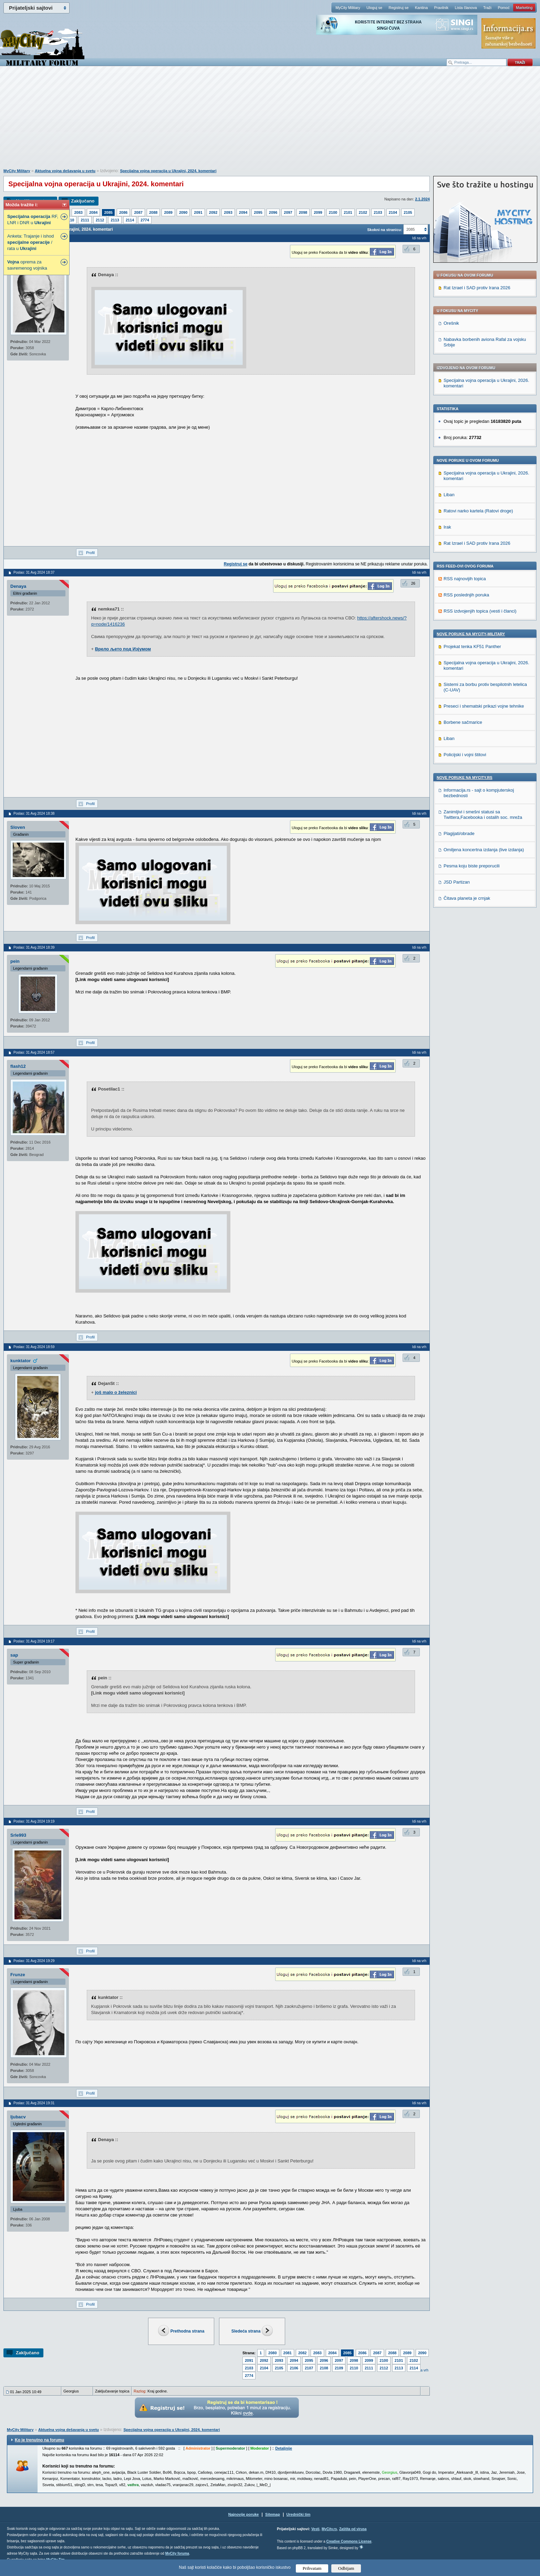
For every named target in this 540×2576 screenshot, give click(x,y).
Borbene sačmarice (463, 722)
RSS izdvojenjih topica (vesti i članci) (480, 611)
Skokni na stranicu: (384, 230)
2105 (408, 212)
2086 (123, 212)
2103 (378, 212)
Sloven (17, 827)
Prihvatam (312, 2568)
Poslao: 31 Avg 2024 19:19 (33, 1821)
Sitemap (272, 2514)
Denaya (18, 586)
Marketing (524, 8)
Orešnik (451, 323)
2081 (287, 2353)
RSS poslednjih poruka (466, 594)
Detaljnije (283, 2448)
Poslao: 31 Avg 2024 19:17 (33, 1641)
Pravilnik (441, 8)
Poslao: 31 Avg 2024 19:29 (33, 1961)
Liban (449, 494)
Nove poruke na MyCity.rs (464, 777)
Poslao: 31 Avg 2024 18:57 (33, 1052)
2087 (138, 212)
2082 (302, 2353)
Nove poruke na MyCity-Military (471, 634)
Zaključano (82, 201)
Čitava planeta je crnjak (467, 898)
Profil (90, 553)
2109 (339, 2368)
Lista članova (466, 8)
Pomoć (503, 8)
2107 (309, 2368)
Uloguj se (374, 8)
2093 (228, 212)
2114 (130, 220)
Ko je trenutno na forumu (39, 2440)
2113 (115, 220)
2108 (324, 2368)
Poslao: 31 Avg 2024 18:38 (33, 813)
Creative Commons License (348, 2541)
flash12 (18, 1066)
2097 (288, 212)
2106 (294, 2368)
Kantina (421, 8)
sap (14, 1655)
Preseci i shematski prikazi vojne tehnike (484, 706)
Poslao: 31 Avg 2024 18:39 (33, 947)
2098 (303, 212)
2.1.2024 (422, 199)
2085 (108, 212)
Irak (447, 527)
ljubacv (18, 2116)
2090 (183, 212)
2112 (100, 220)
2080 (272, 2353)
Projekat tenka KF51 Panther (472, 646)
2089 (168, 212)
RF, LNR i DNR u (32, 219)
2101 (348, 212)
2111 (85, 220)
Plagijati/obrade (459, 833)
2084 (93, 212)
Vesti (315, 2529)
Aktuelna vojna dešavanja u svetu (65, 171)
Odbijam (346, 2568)
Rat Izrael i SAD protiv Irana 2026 (477, 287)
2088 (153, 212)
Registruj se (398, 8)
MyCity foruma (177, 2553)
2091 (198, 212)
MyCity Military (347, 8)
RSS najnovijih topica (465, 578)
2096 (273, 212)
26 (413, 583)
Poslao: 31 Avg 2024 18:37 (33, 572)
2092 (213, 212)
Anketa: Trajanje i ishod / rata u (30, 242)
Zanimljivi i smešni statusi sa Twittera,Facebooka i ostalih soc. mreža (483, 814)
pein (15, 961)
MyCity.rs (329, 2529)
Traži (487, 8)
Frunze (17, 1974)
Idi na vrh (419, 238)
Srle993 (18, 1835)
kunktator (20, 1360)
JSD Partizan (457, 882)
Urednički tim (299, 2514)
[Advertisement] (270, 121)
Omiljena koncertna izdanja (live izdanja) (484, 849)
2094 (243, 212)
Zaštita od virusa (352, 2529)
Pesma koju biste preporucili (472, 865)
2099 (318, 212)
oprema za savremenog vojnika (27, 265)
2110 (70, 220)
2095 (258, 212)
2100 (333, 212)
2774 (145, 220)
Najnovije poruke (243, 2514)
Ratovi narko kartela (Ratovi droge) (478, 510)
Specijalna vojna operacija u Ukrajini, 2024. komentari (168, 171)
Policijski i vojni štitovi (465, 754)
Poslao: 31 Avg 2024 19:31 (33, 2103)
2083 (78, 212)
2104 (393, 212)
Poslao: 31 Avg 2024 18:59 (33, 1347)
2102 (363, 212)
